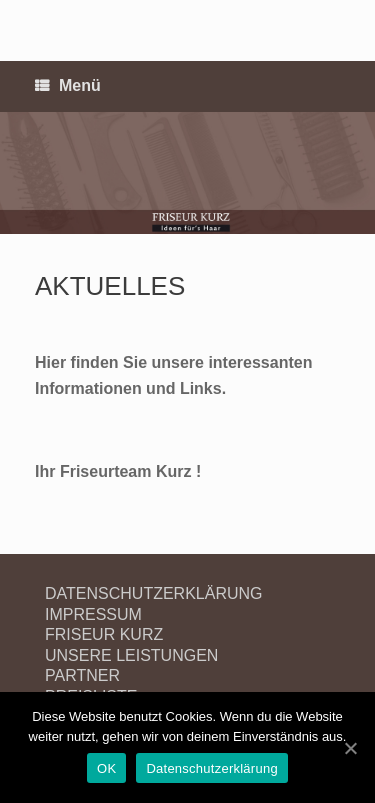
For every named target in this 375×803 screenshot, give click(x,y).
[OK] (350, 748)
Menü (68, 86)
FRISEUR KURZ (104, 634)
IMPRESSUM (93, 614)
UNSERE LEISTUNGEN (131, 655)
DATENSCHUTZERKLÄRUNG (154, 593)
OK (106, 768)
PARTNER (82, 675)
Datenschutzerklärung (211, 768)
